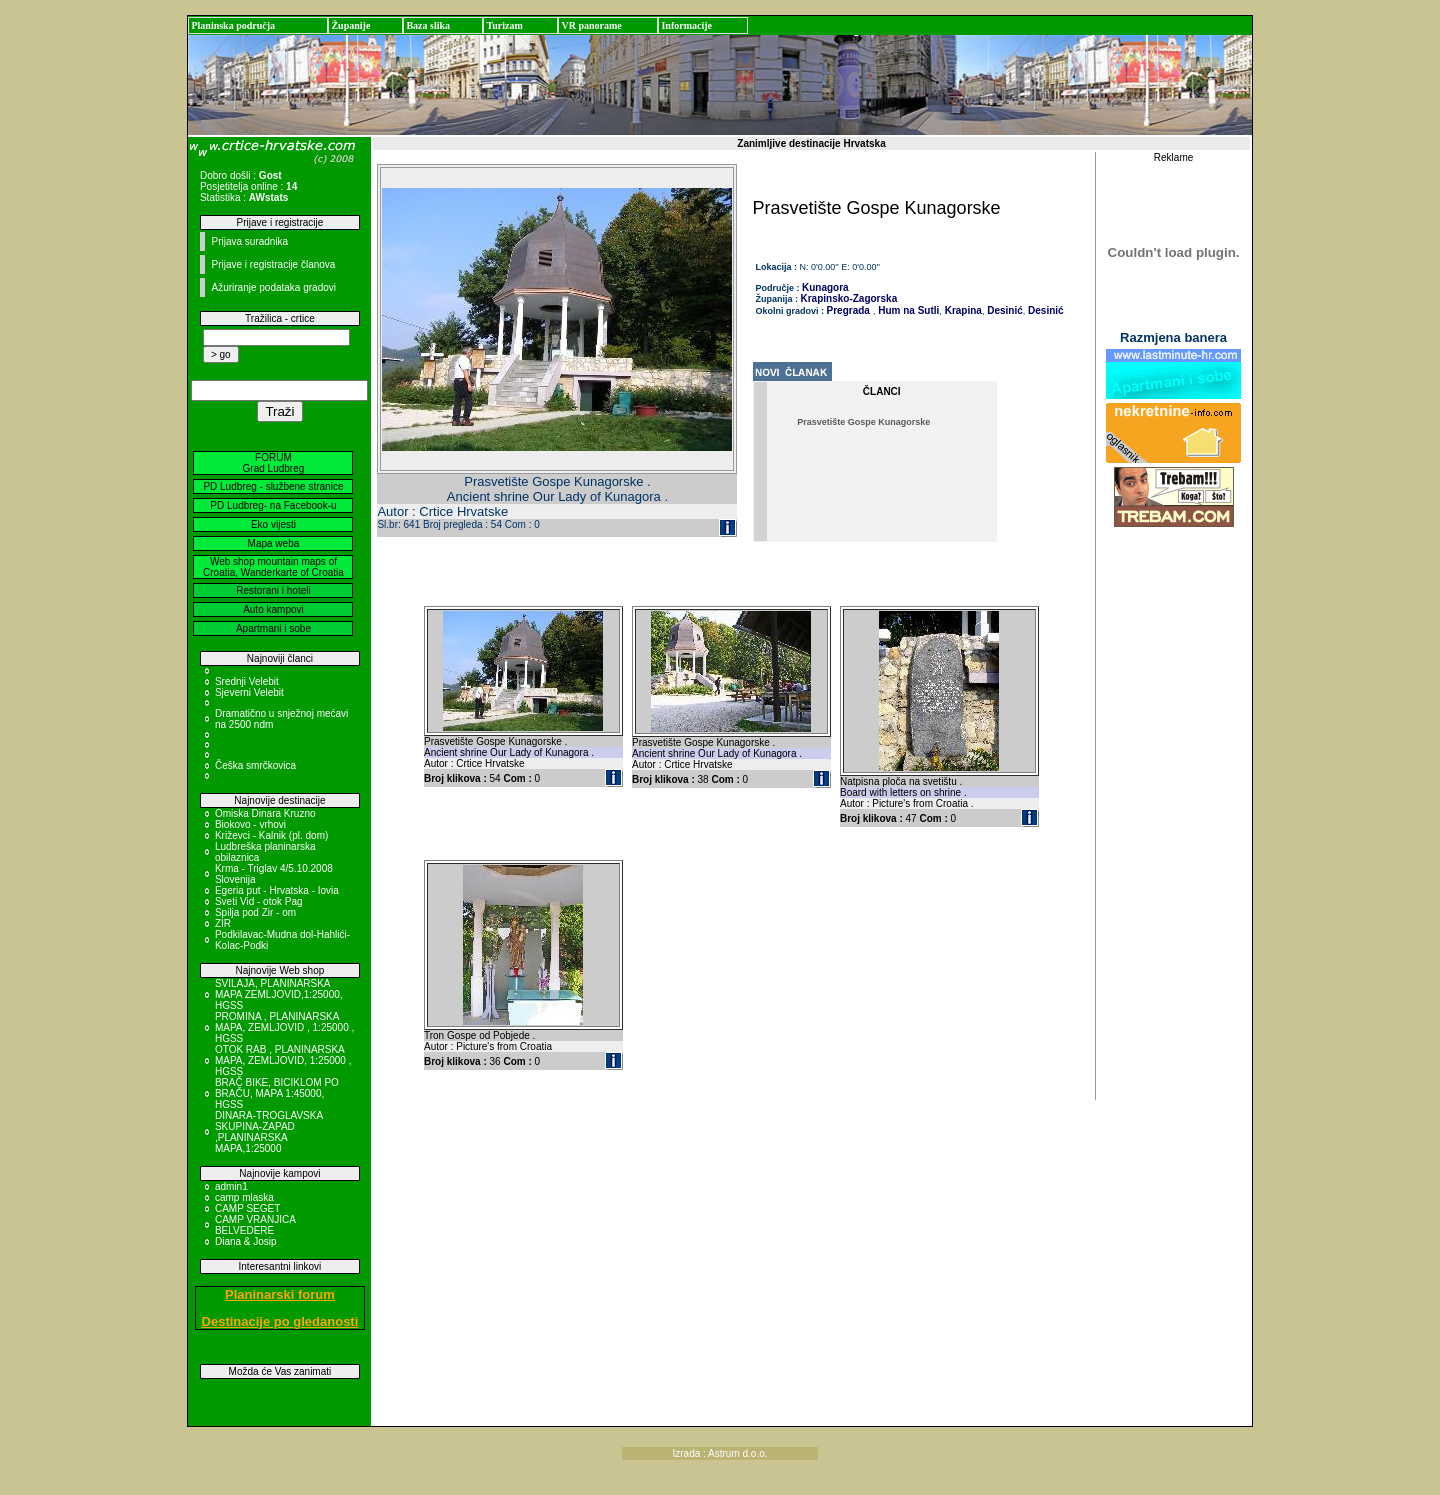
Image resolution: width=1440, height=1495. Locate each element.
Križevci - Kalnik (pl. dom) (271, 835)
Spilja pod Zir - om (255, 912)
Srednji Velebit (247, 681)
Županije (350, 25)
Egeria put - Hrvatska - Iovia (277, 890)
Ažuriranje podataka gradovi (273, 287)
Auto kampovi (273, 609)
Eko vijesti (273, 524)
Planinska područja (233, 25)
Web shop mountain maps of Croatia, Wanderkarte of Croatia (273, 567)
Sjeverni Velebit (249, 692)
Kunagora (825, 287)
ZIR (223, 923)
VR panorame (591, 25)
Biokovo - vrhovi (250, 824)
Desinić (1003, 310)
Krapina (962, 310)
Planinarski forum (280, 1294)
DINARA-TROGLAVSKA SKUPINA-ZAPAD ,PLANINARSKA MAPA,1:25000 (269, 1132)
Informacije (686, 25)
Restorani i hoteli (273, 590)
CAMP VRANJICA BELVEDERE (255, 1225)
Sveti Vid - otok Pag (259, 901)
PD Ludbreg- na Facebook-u (273, 505)
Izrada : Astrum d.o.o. (719, 1453)
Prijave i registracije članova (273, 264)
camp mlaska (244, 1197)
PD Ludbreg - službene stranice (273, 486)
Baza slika (428, 25)
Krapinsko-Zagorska (849, 298)
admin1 (231, 1186)
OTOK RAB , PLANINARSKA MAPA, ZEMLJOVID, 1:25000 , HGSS (283, 1060)
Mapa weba (274, 543)
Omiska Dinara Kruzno (265, 813)
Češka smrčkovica (255, 765)
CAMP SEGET (247, 1208)
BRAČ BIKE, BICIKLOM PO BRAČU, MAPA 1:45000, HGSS (277, 1093)
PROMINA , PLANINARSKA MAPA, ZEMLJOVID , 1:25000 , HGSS (284, 1027)
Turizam (504, 25)
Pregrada (848, 310)
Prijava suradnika (249, 241)
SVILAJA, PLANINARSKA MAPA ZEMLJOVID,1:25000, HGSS (279, 994)
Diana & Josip (246, 1241)
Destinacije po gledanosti (280, 1321)
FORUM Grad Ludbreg (274, 463)
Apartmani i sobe (273, 628)
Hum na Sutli (907, 310)
